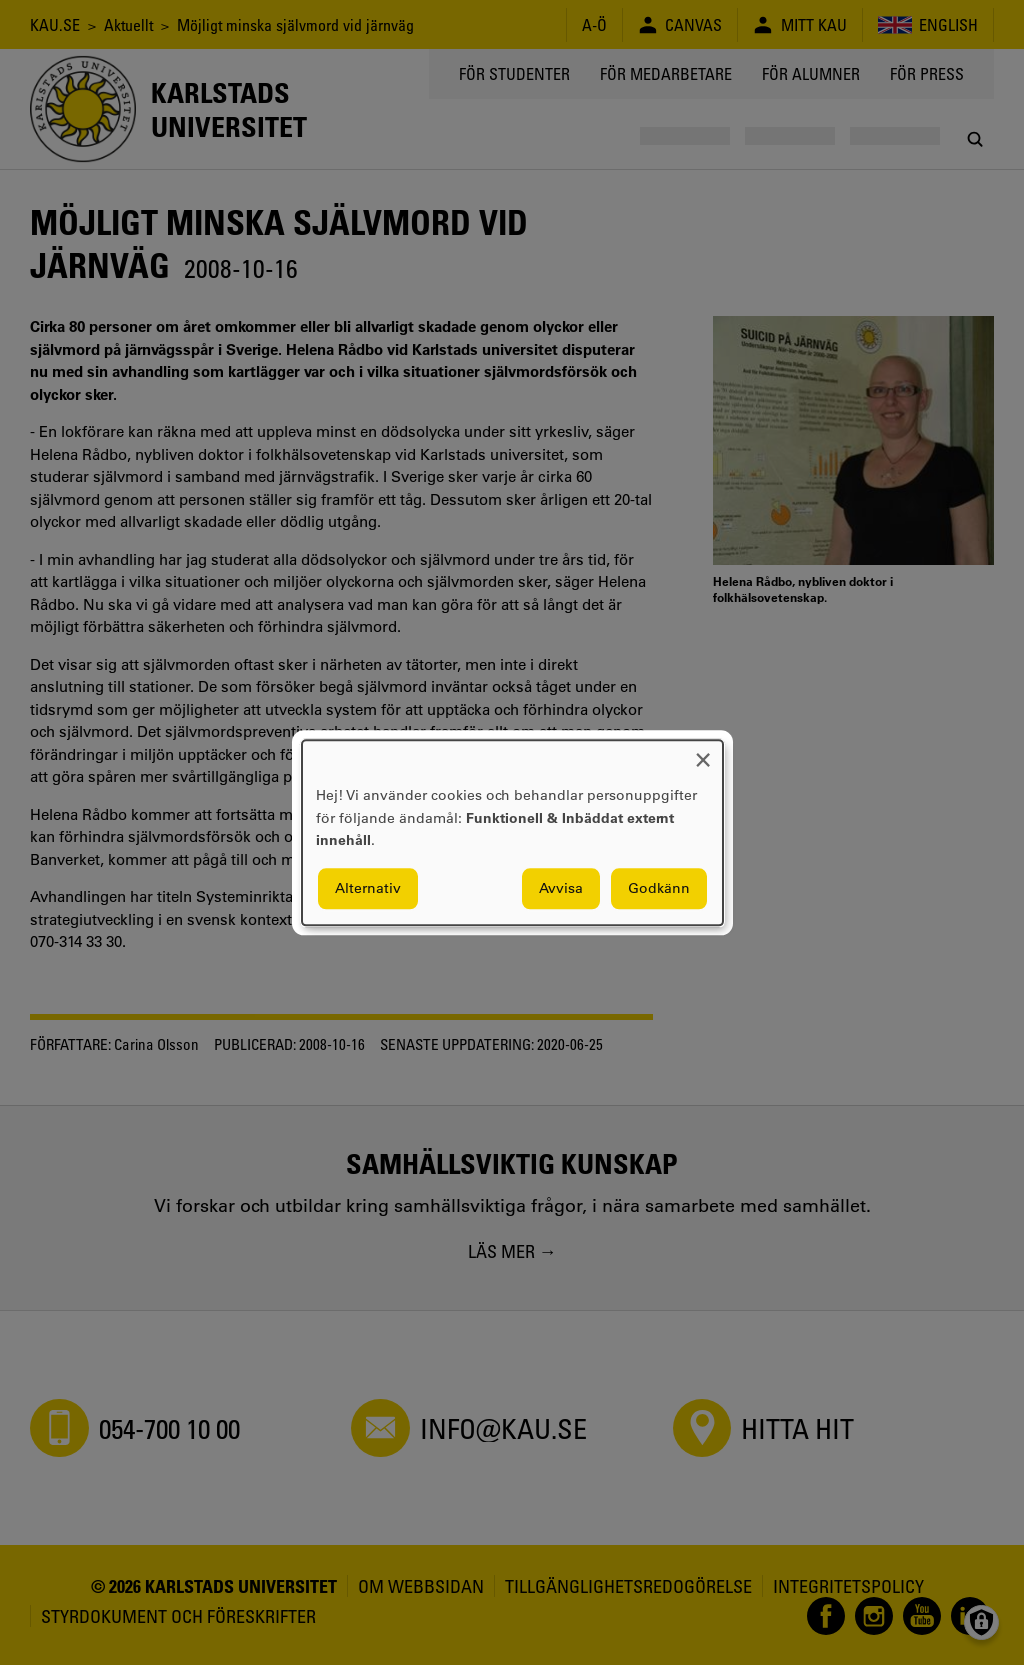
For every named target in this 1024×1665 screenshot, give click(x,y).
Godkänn (659, 888)
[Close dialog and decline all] (703, 752)
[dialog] (512, 832)
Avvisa (561, 888)
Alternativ (368, 888)
